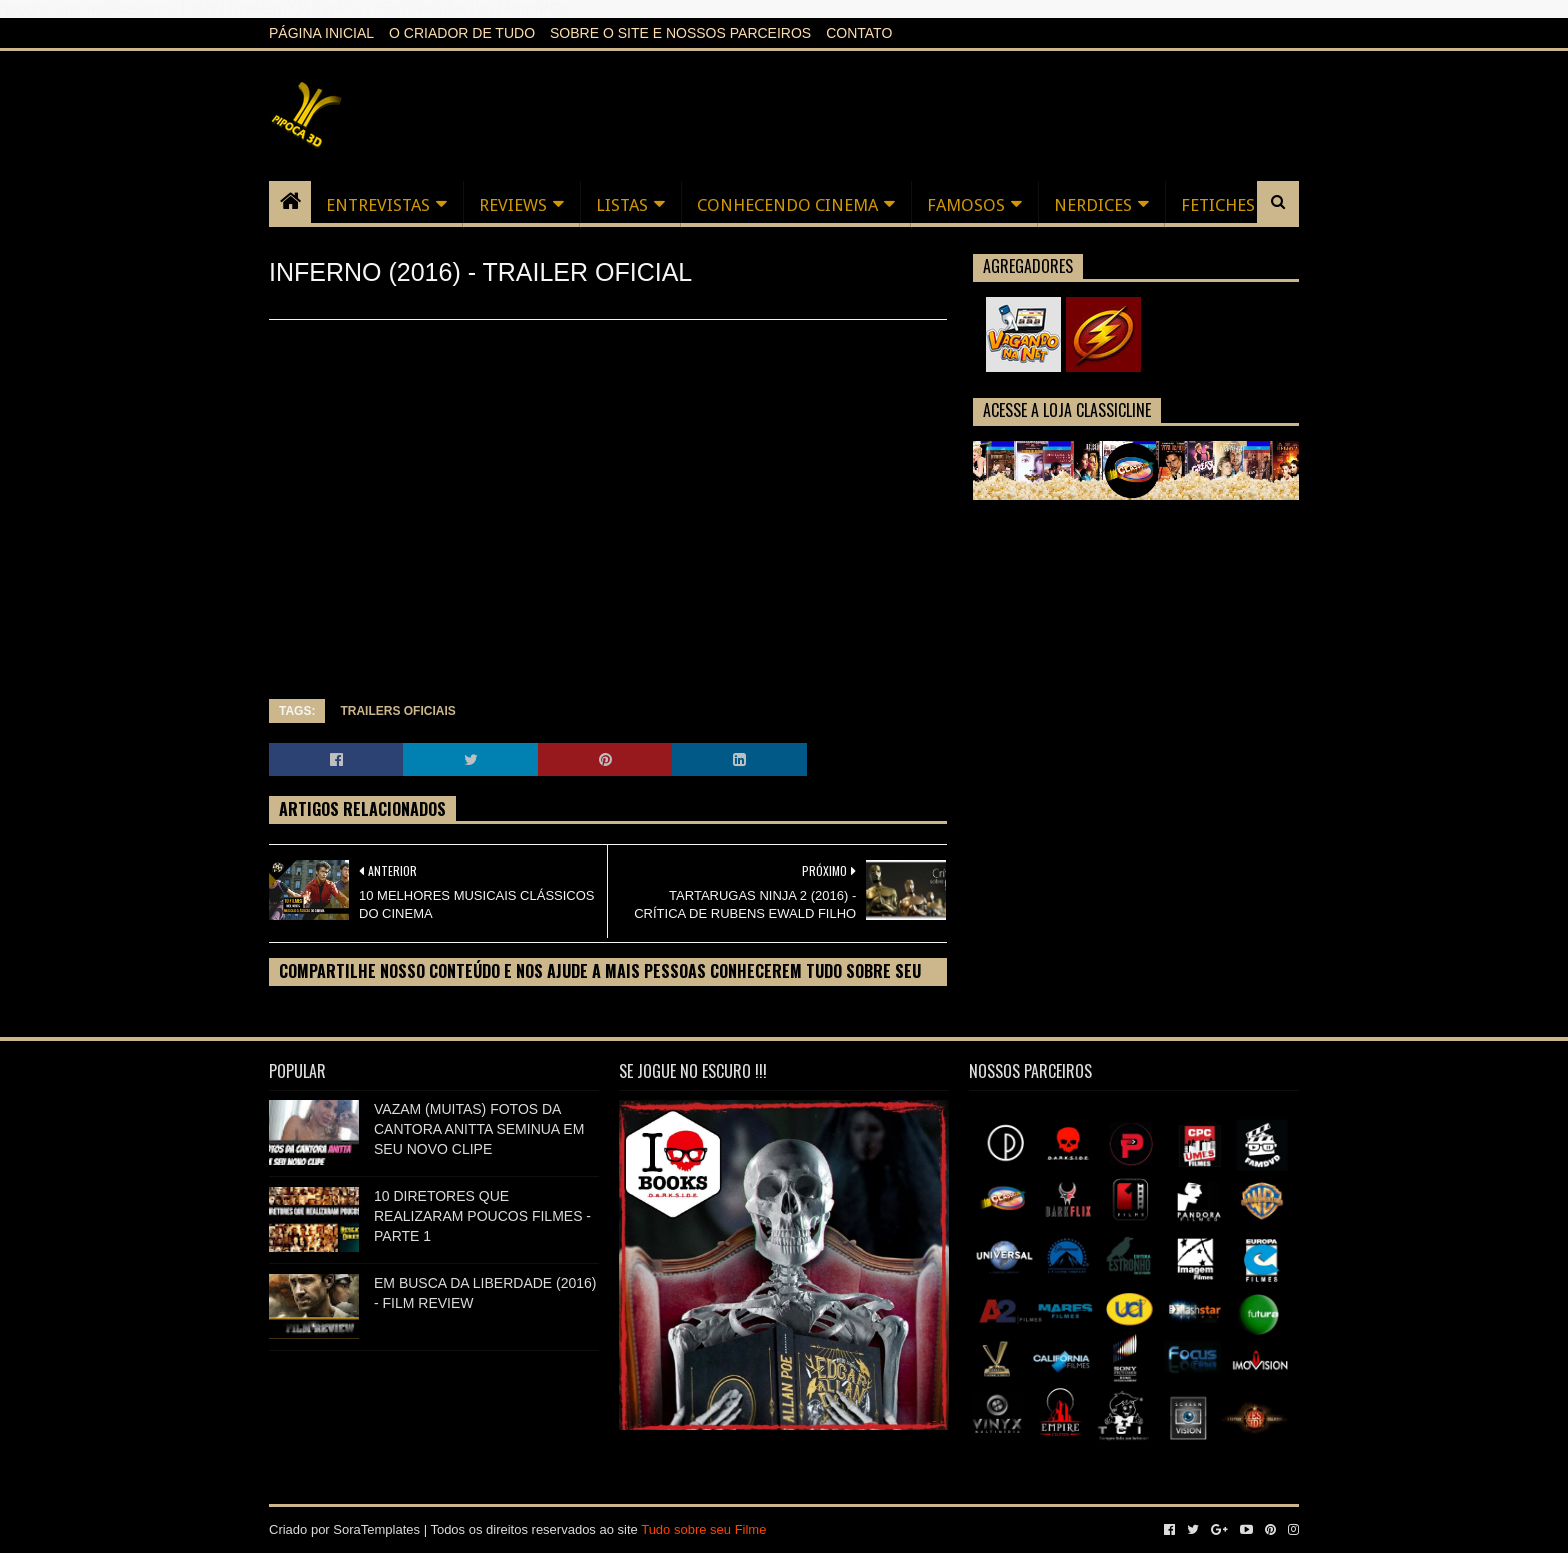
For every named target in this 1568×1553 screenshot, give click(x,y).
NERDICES (1093, 205)
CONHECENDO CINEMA (787, 205)
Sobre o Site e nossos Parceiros (680, 33)
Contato (859, 33)
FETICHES (1218, 205)
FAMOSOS (966, 205)
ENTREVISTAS (378, 205)
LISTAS (622, 205)
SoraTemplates (376, 1529)
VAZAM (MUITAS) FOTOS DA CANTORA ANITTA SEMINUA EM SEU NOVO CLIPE (479, 1128)
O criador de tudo (462, 33)
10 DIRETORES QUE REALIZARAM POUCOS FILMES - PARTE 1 (482, 1215)
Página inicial (321, 33)
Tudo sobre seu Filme (703, 1529)
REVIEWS (513, 205)
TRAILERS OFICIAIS (397, 711)
